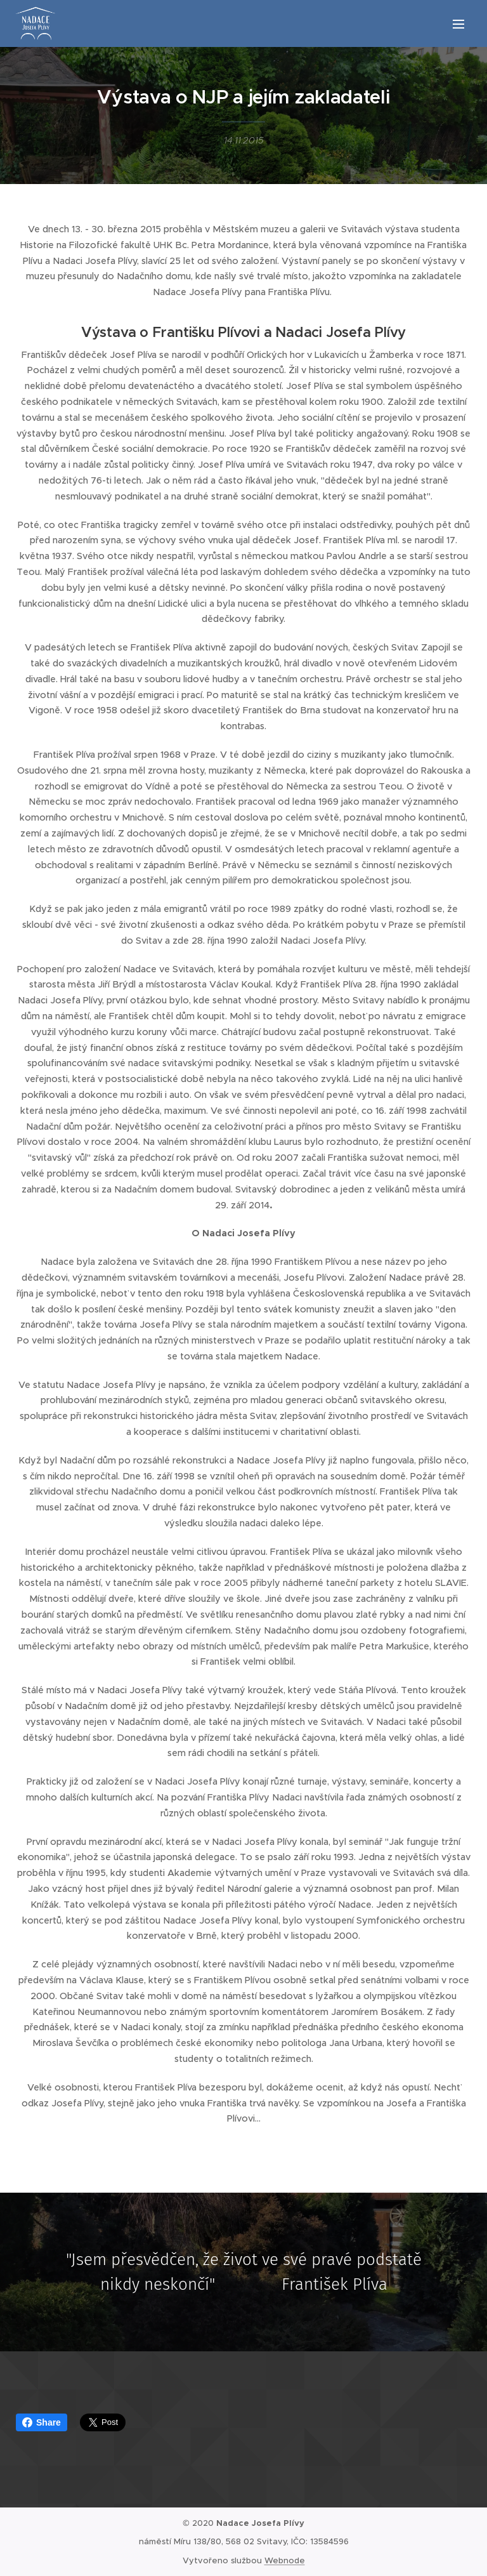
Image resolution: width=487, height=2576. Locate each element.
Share (41, 2422)
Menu (458, 24)
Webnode (284, 2560)
